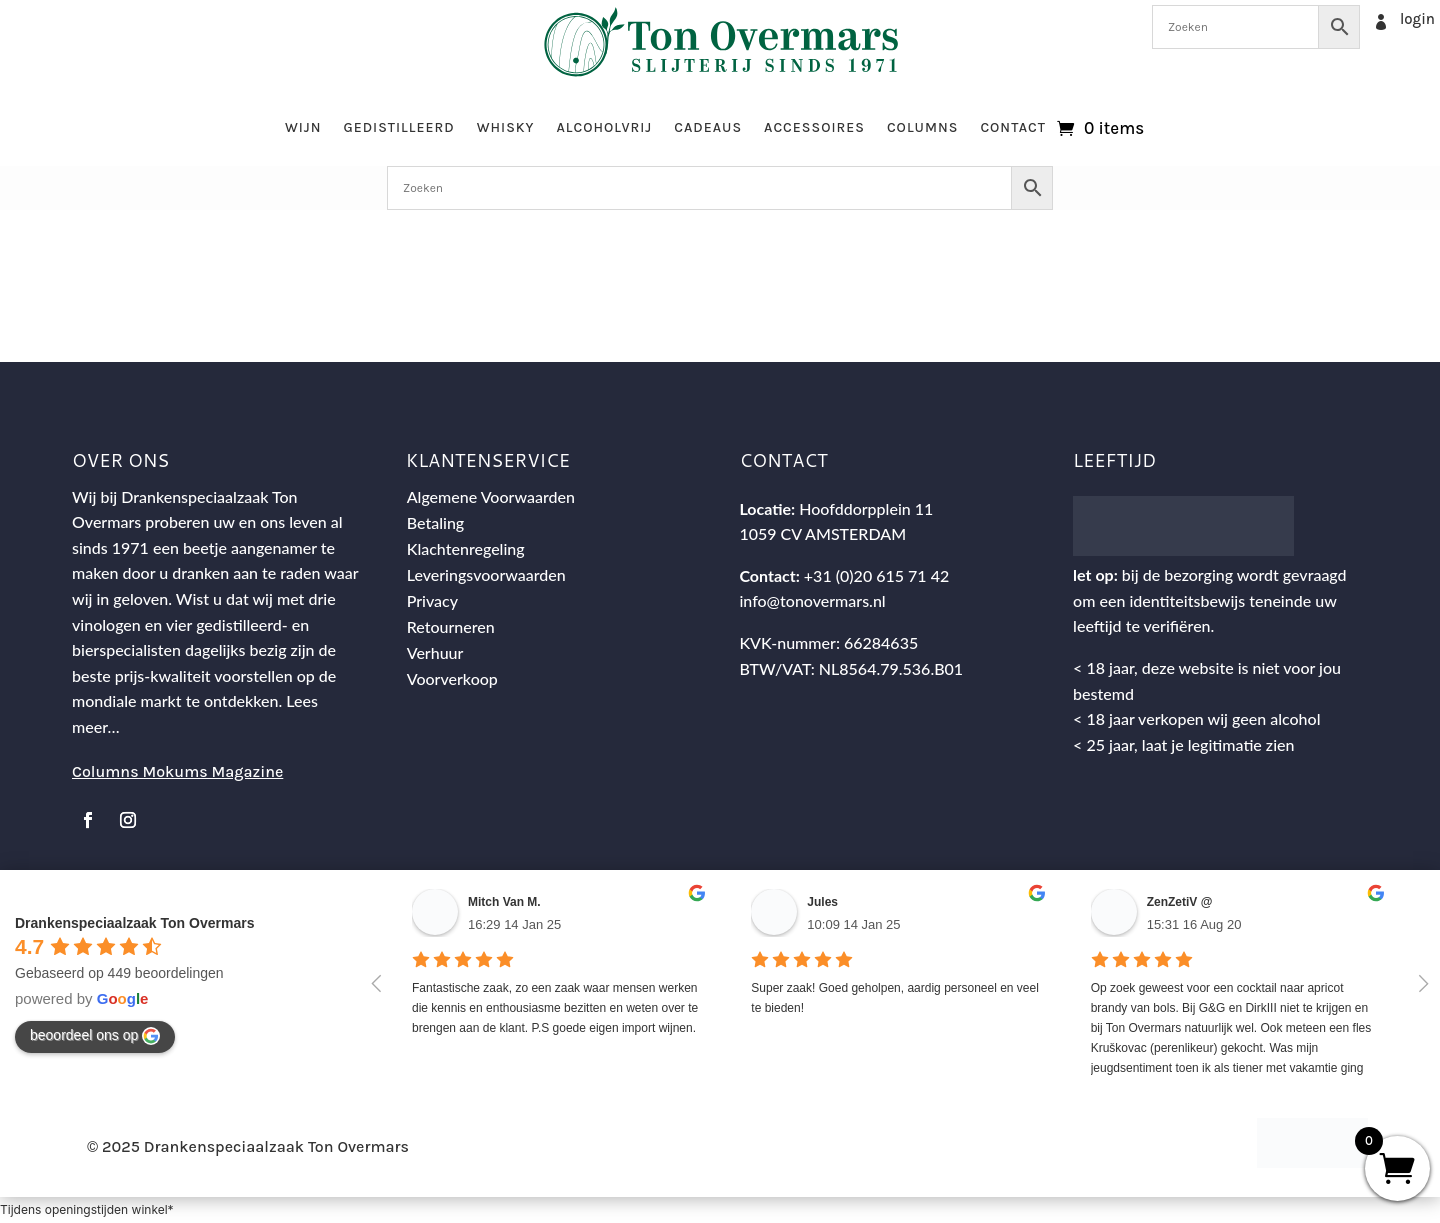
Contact (1013, 127)
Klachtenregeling (466, 548)
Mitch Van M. (504, 902)
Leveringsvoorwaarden (486, 574)
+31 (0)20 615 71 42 (876, 575)
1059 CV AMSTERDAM (822, 533)
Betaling (436, 522)
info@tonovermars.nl (812, 600)
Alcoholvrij (605, 127)
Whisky (506, 127)
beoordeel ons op (95, 1036)
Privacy (432, 600)
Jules (822, 902)
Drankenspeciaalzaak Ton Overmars (134, 923)
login (1417, 19)
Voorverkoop (452, 678)
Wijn (303, 127)
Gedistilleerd (398, 127)
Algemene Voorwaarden (491, 496)
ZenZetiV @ (1180, 902)
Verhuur (435, 652)
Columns (922, 127)
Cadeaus (708, 127)
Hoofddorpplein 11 (866, 508)
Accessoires (814, 127)
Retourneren (451, 626)
